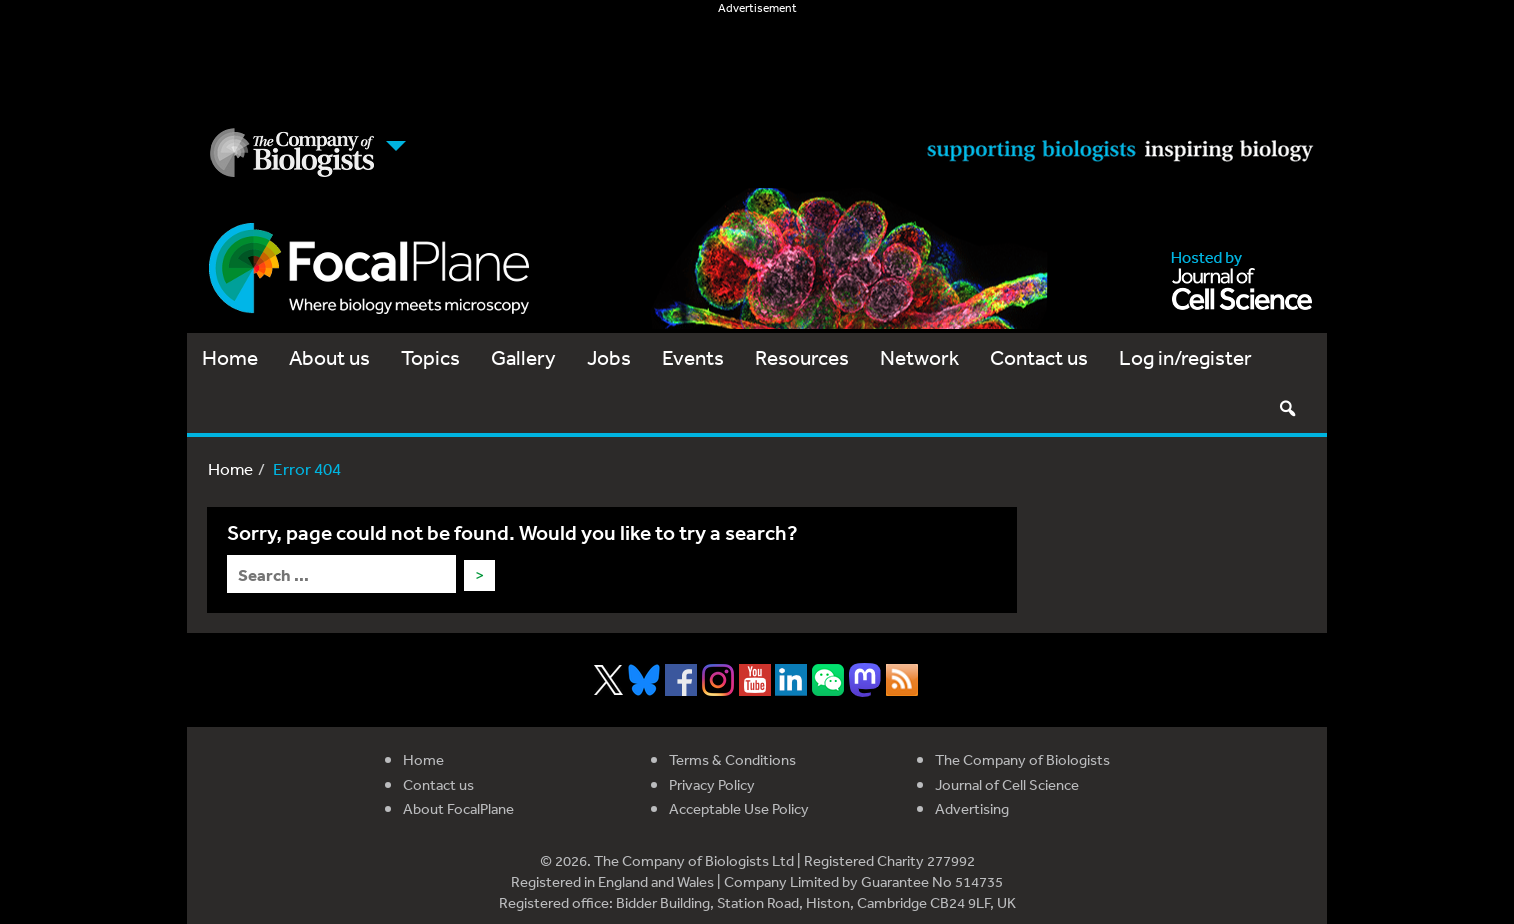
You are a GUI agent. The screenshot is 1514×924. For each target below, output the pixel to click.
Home (230, 357)
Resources (802, 357)
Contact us (1039, 357)
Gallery (523, 357)
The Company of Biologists (1022, 759)
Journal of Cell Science (1007, 784)
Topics (430, 357)
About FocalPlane (458, 808)
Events (693, 357)
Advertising (972, 808)
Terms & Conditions (732, 759)
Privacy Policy (712, 784)
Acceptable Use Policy (739, 808)
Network (919, 357)
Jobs (609, 357)
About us (329, 357)
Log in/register (1185, 357)
